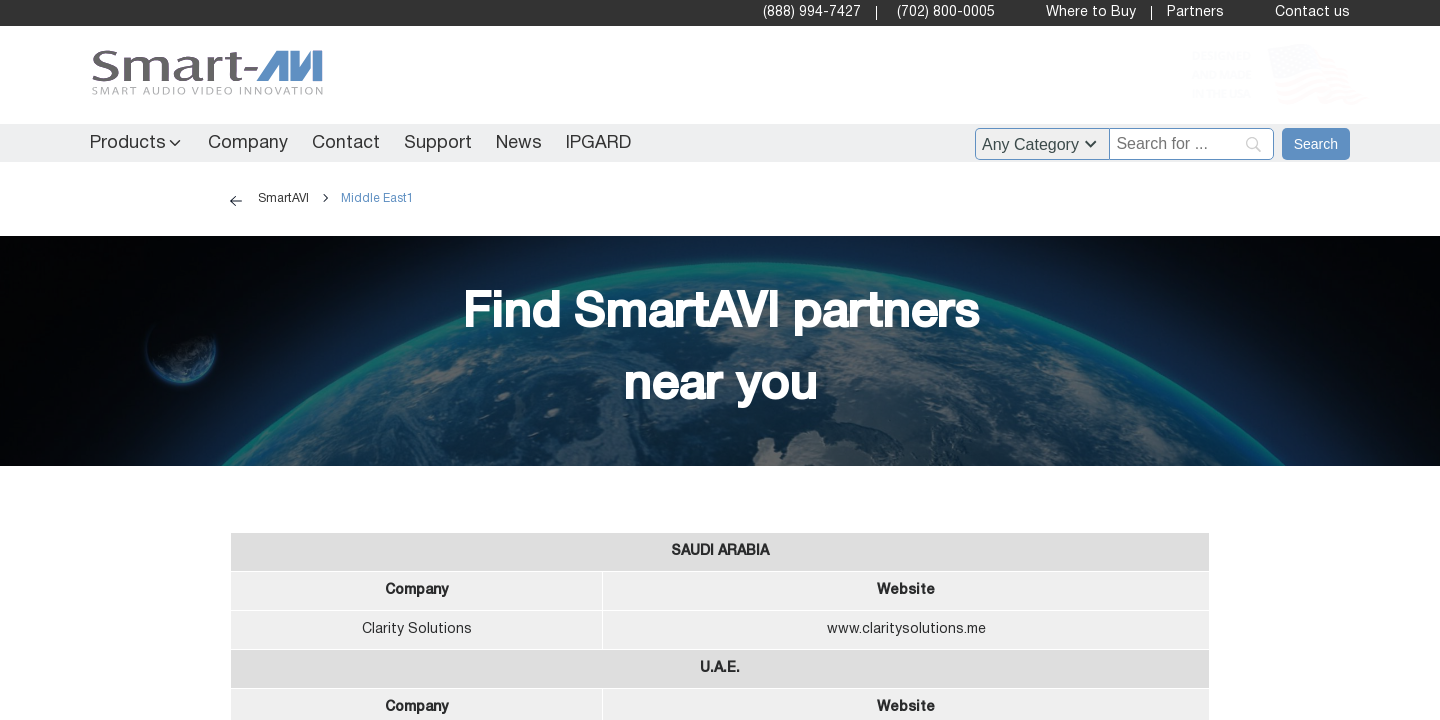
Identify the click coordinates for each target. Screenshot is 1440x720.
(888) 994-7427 (812, 12)
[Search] (1316, 144)
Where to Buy (1091, 12)
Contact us (1312, 12)
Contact (346, 143)
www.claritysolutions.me (906, 629)
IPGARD (598, 143)
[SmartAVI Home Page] (202, 75)
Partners (1195, 12)
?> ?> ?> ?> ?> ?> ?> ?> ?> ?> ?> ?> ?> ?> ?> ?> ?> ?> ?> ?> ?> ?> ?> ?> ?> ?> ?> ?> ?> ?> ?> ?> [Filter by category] (1042, 144)
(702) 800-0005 (946, 12)
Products (128, 143)
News (519, 143)
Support (438, 143)
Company (248, 143)
